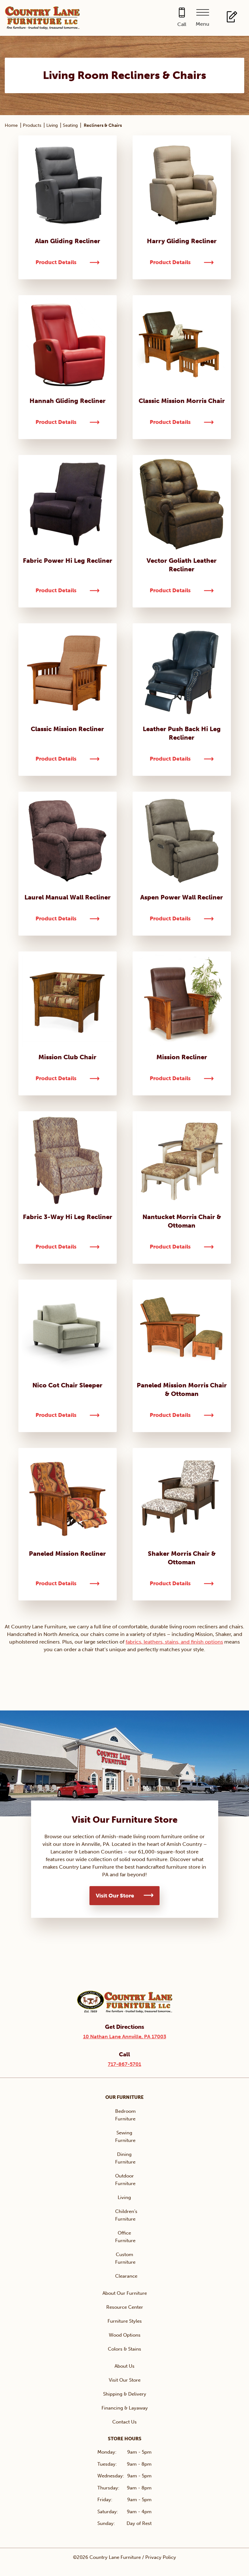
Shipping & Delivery (124, 2394)
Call (181, 24)
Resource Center (124, 2307)
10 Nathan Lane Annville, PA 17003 (124, 2037)
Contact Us (124, 2422)
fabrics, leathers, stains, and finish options (174, 1642)
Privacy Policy (160, 2557)
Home (11, 125)
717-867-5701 (124, 2064)
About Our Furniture (124, 2293)
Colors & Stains (124, 2349)
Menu (202, 24)
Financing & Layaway (125, 2408)
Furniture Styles (125, 2321)
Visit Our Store (115, 1895)
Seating (70, 125)
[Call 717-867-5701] (181, 18)
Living (52, 125)
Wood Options (125, 2335)
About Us (124, 2366)
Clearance (126, 2276)
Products (32, 125)
